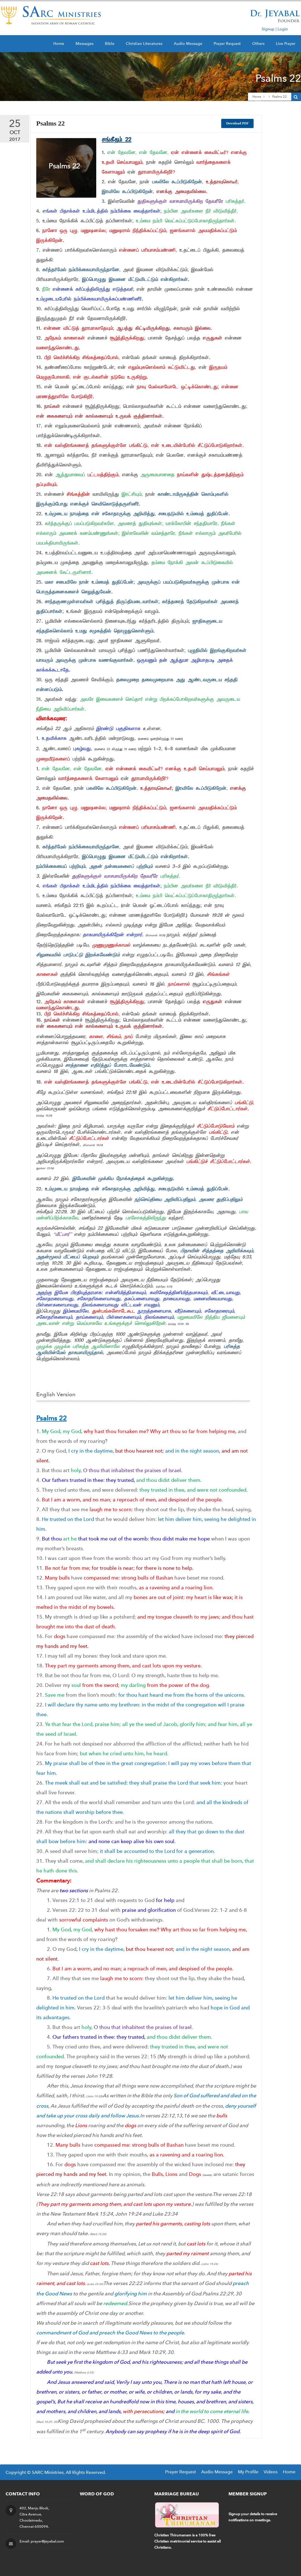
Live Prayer (285, 43)
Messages (84, 43)
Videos (271, 2471)
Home (58, 43)
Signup (268, 29)
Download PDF (238, 123)
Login (283, 29)
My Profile (248, 2471)
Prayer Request (227, 43)
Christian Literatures (144, 43)
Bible (109, 43)
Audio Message (188, 43)
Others (258, 43)
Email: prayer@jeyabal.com (42, 2541)
